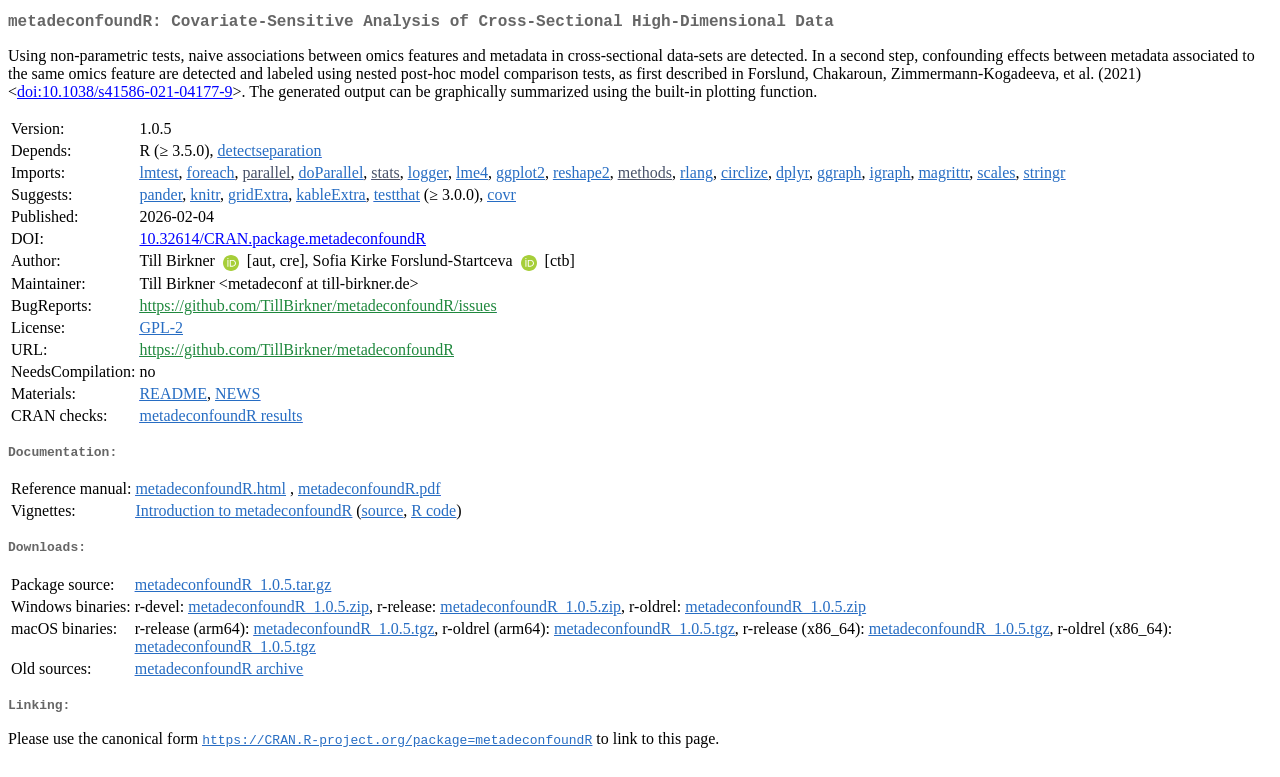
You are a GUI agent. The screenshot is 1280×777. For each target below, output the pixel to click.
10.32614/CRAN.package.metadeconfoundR (282, 242)
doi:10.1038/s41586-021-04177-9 (125, 95)
